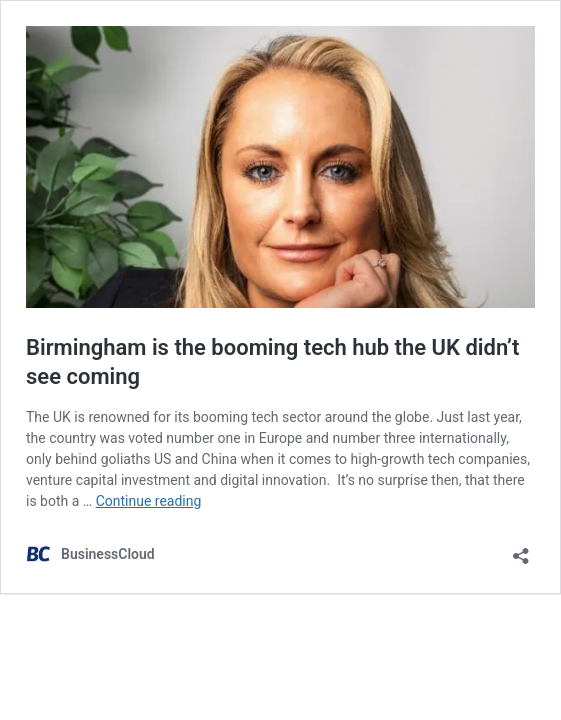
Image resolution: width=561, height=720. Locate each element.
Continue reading (149, 501)
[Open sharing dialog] (521, 549)
